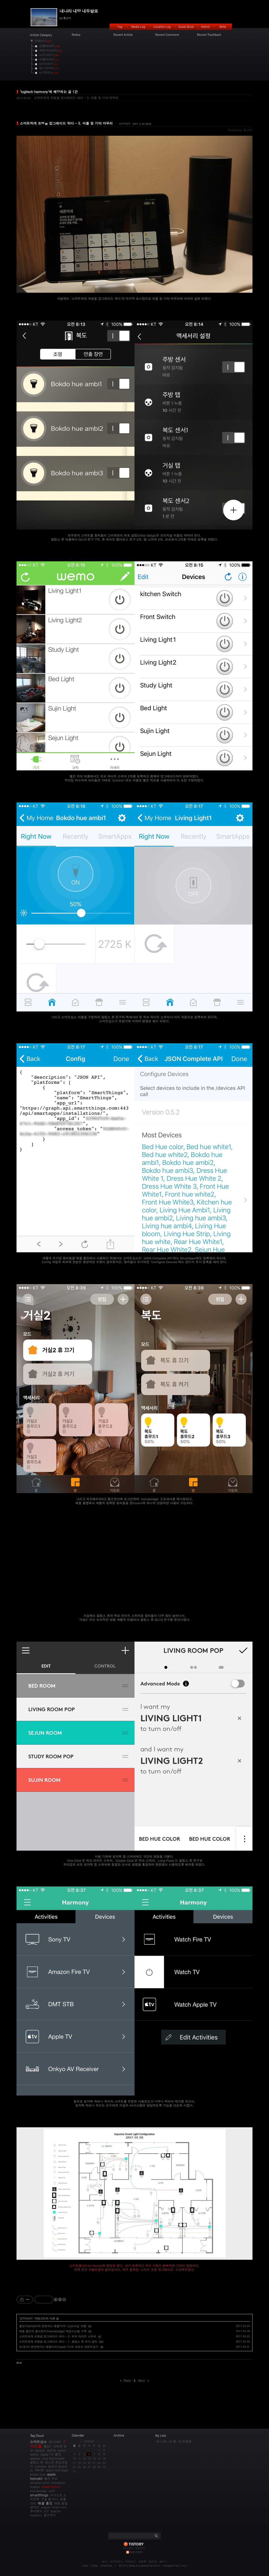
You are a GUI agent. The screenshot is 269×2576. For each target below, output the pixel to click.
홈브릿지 (49, 2515)
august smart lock (53, 2507)
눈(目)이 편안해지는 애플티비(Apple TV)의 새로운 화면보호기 (58, 2347)
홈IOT (48, 2446)
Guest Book (186, 27)
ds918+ (55, 2511)
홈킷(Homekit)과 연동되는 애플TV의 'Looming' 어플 (52, 2326)
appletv (35, 2458)
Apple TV (46, 2454)
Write (222, 27)
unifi (52, 2491)
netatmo (36, 2515)
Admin (205, 27)
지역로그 (130, 2561)
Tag (119, 27)
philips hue (37, 2474)
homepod (58, 2482)
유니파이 (55, 2442)
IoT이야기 (124, 123)
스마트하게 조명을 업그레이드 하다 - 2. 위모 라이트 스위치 (57, 2336)
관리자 (153, 2561)
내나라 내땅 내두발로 (78, 11)
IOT (46, 2511)
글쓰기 (163, 2561)
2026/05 (89, 2441)
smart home (50, 2486)
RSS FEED (136, 2552)
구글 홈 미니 (49, 2499)
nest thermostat (53, 2458)
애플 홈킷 (45, 2503)
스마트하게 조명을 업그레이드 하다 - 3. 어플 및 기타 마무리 (76, 97)
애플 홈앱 (60, 2503)
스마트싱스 (38, 2441)
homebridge (38, 2491)
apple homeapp (57, 2470)
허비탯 (39, 2470)
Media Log (138, 27)
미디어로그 (116, 2561)
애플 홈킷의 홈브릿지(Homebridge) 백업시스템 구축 (53, 2331)
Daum (157, 2565)
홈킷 (58, 2454)
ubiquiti (40, 2450)
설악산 (34, 2507)
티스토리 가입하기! (134, 2548)
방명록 (142, 2561)
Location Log (162, 27)
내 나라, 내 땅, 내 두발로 (173, 2441)
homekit (40, 2466)
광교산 (51, 2450)
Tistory (183, 2565)
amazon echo (39, 2482)
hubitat (35, 2487)
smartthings (39, 2495)
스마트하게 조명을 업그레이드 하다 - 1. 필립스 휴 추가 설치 (58, 2341)
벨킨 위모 (50, 2478)
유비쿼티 (36, 2511)
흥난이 (122, 2565)
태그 (104, 2561)
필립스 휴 (36, 2462)
